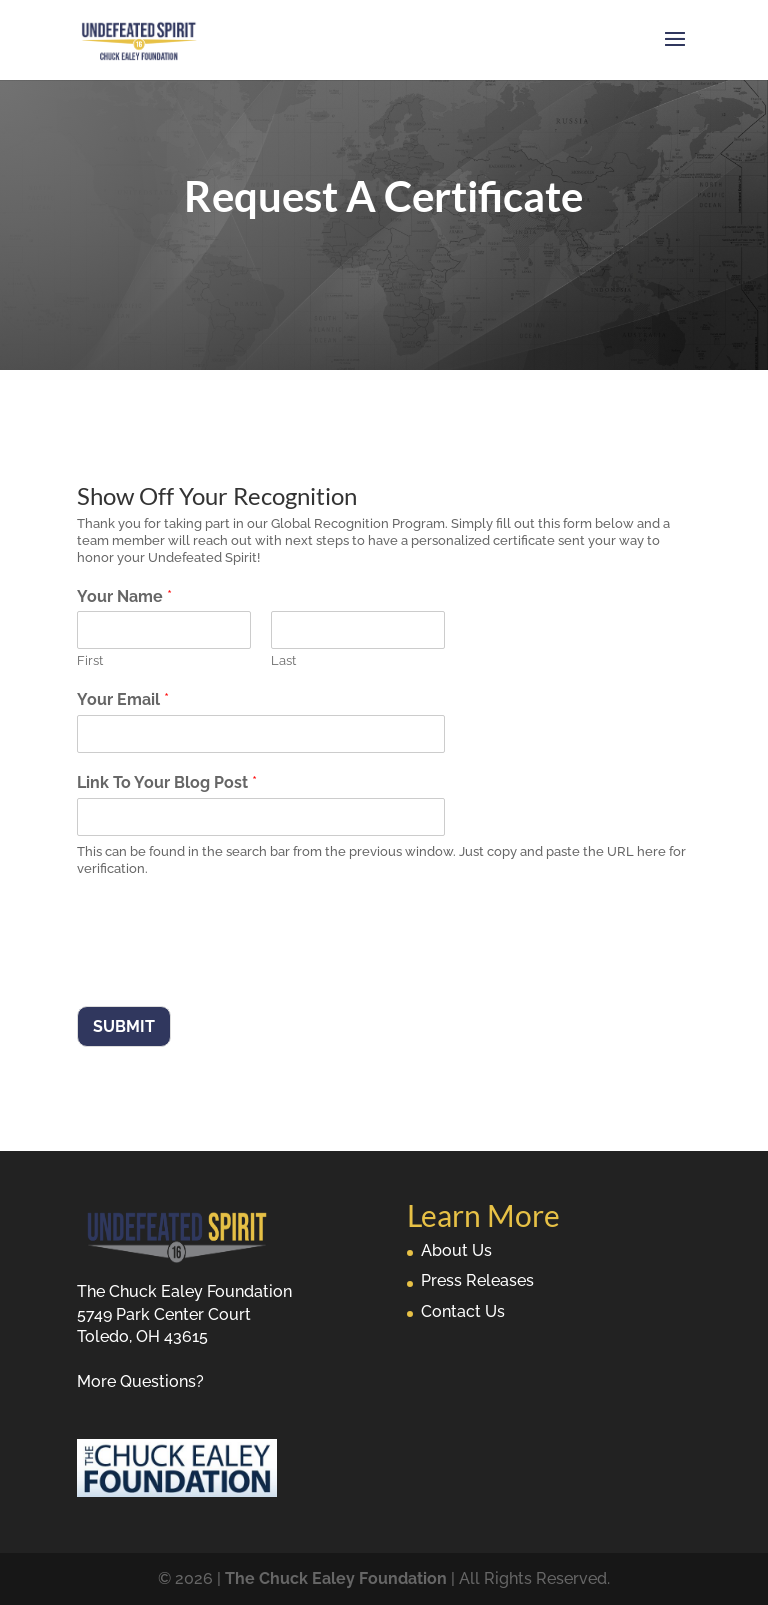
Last (283, 660)
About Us (456, 1250)
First (90, 660)
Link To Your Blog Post (167, 782)
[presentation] (229, 973)
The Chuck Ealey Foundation (336, 1578)
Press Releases (477, 1280)
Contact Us (463, 1311)
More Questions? (140, 1381)
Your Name (124, 596)
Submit (124, 1026)
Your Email (123, 699)
